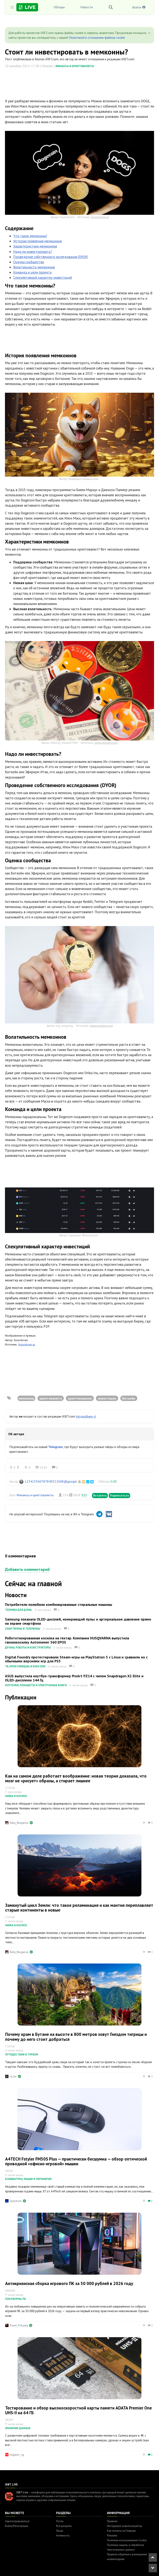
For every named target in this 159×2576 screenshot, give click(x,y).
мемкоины (26, 1398)
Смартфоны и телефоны (22, 1628)
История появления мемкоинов (37, 241)
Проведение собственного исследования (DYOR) (50, 257)
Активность (63, 2535)
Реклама (112, 2535)
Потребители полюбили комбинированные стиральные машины (58, 1604)
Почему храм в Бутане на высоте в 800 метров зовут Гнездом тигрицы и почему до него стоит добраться (76, 2036)
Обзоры (59, 7)
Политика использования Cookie (127, 2540)
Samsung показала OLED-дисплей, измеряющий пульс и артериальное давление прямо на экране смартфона (78, 1621)
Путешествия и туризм (21, 2054)
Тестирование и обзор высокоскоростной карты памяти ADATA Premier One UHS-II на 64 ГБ (78, 2410)
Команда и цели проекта (32, 272)
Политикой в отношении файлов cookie (97, 37)
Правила (112, 2521)
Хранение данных (17, 2428)
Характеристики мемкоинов (35, 246)
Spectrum (16, 2201)
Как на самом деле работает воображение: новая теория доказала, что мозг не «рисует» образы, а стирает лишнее (76, 1778)
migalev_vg (17, 2454)
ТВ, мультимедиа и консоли (25, 1666)
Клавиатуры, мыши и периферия (28, 2179)
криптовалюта (51, 1398)
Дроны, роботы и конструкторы (28, 1647)
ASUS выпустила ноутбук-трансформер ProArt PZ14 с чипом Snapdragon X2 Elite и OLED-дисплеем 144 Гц (74, 1678)
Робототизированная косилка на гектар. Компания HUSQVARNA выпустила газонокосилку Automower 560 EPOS (67, 1640)
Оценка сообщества (28, 262)
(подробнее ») (86, 1416)
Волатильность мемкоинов (34, 267)
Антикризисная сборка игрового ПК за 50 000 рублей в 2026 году (69, 2283)
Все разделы (64, 2526)
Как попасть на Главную (121, 2531)
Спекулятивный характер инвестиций (42, 277)
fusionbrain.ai (100, 217)
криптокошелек (80, 1398)
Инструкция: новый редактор (124, 2526)
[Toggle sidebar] (12, 7)
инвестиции (107, 1398)
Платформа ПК (15, 2299)
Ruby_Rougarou (19, 1823)
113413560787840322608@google (51, 1481)
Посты (60, 2521)
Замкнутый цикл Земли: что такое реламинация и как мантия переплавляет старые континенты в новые (79, 1907)
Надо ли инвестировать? (32, 251)
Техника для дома (18, 1610)
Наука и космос (16, 1796)
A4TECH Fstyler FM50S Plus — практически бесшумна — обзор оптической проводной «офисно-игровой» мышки (76, 2161)
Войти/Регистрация (16, 2526)
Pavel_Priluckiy (19, 2325)
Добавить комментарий (27, 1569)
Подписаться (119, 1495)
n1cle (13, 2076)
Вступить (100, 1495)
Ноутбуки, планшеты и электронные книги (36, 1685)
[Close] (149, 32)
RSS (84, 1495)
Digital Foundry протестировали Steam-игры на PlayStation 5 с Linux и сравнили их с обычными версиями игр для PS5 (76, 1659)
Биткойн (128, 1398)
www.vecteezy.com (106, 743)
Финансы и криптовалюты (74, 66)
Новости (86, 7)
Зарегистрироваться (17, 2521)
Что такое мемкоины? (30, 236)
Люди (59, 2531)
